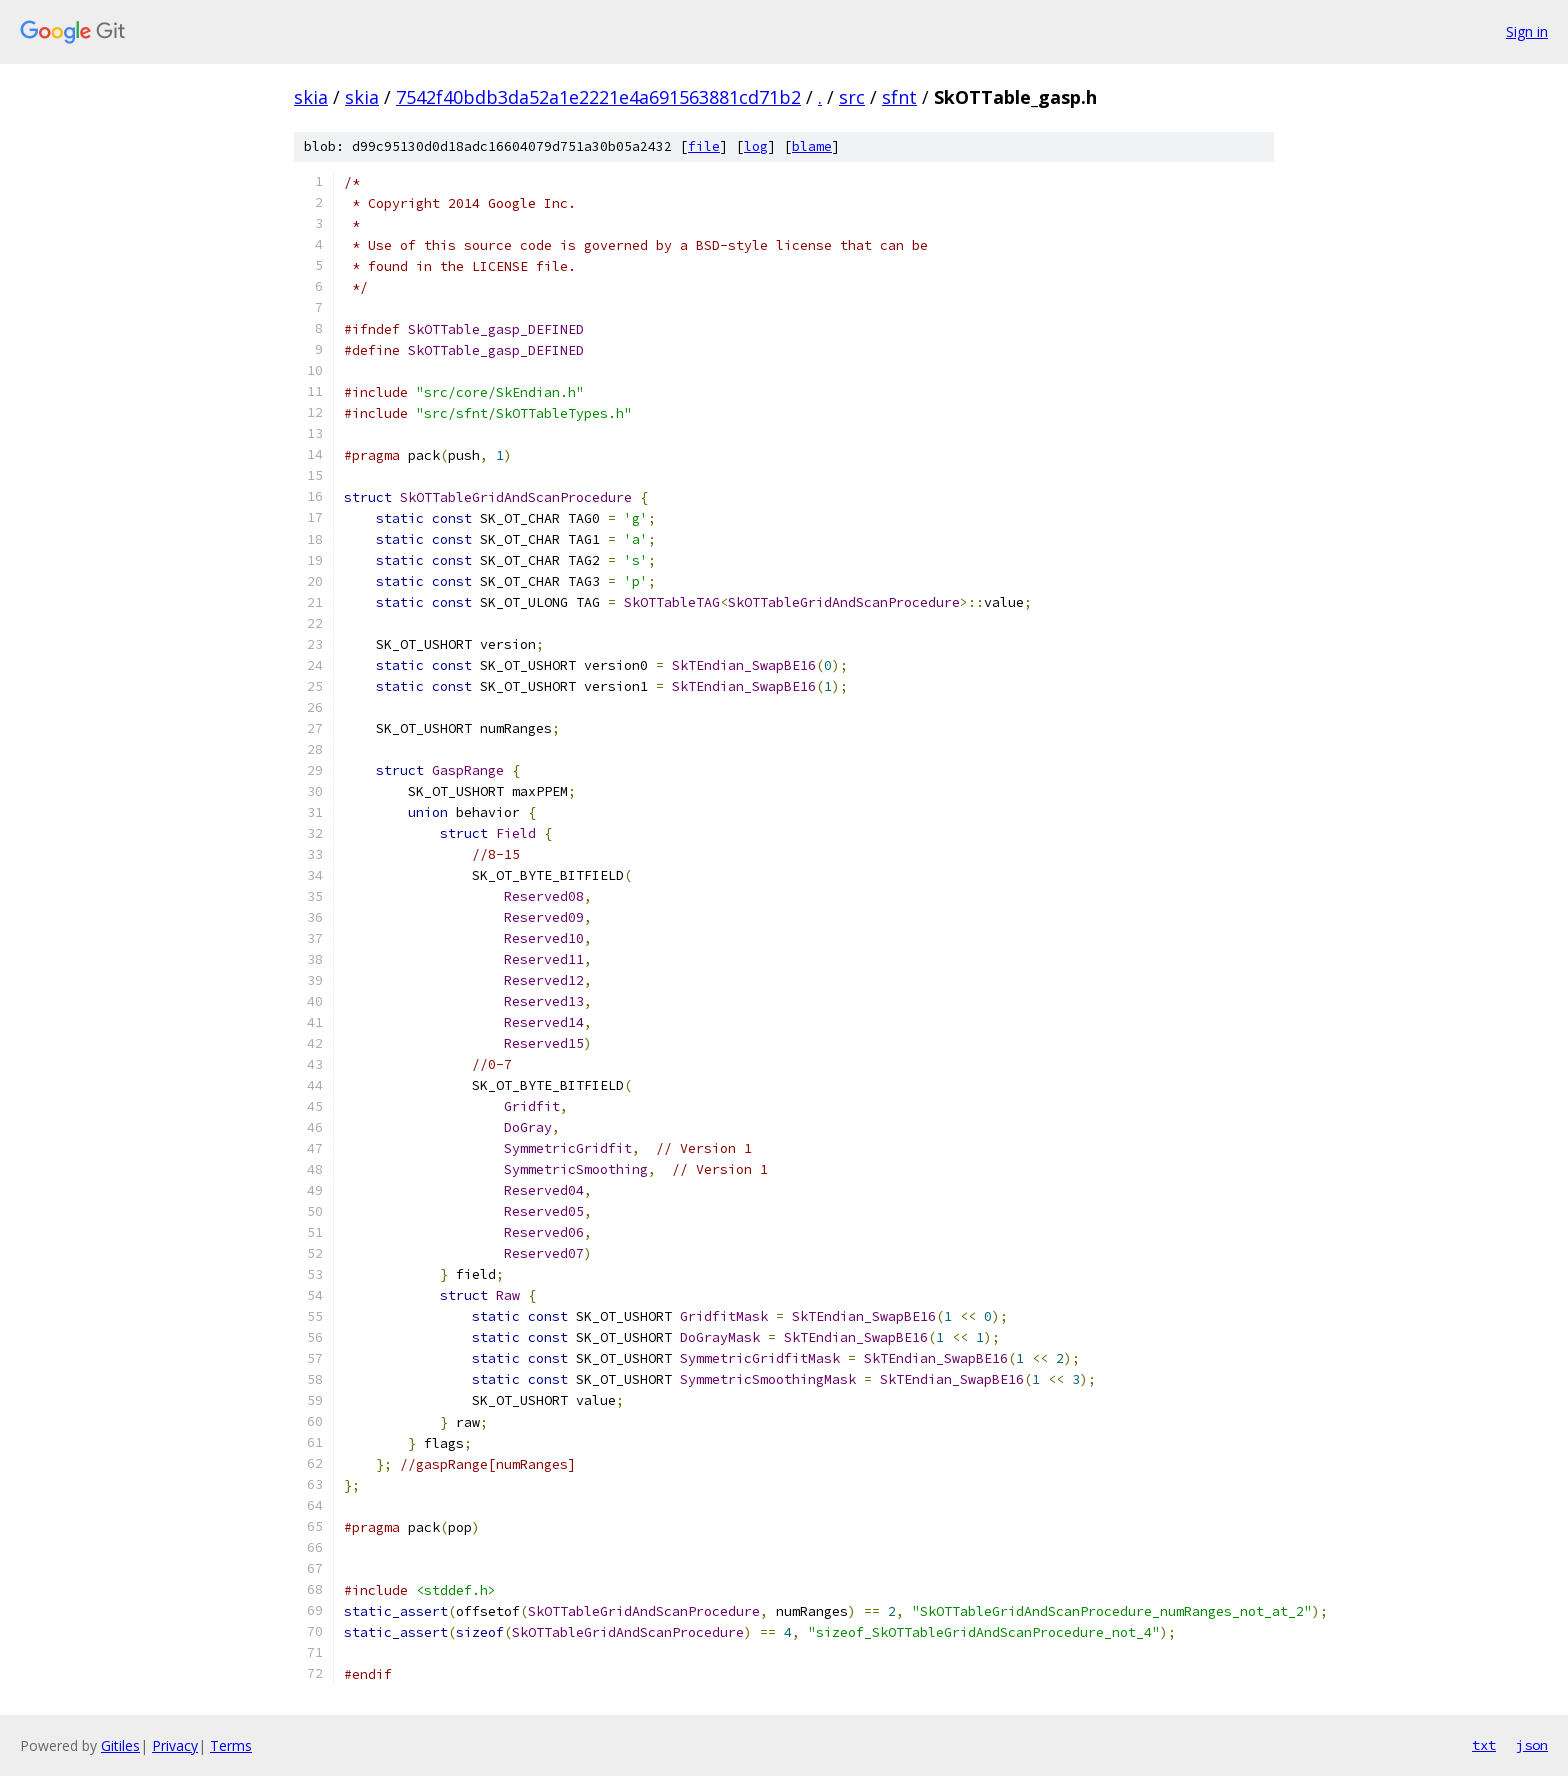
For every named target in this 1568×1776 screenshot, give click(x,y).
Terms (231, 1745)
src (852, 97)
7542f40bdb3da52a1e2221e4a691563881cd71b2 (598, 97)
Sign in (1527, 31)
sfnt (899, 97)
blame (812, 146)
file (704, 146)
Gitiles (120, 1745)
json (1532, 1745)
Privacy (175, 1745)
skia (311, 97)
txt (1484, 1745)
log (756, 146)
